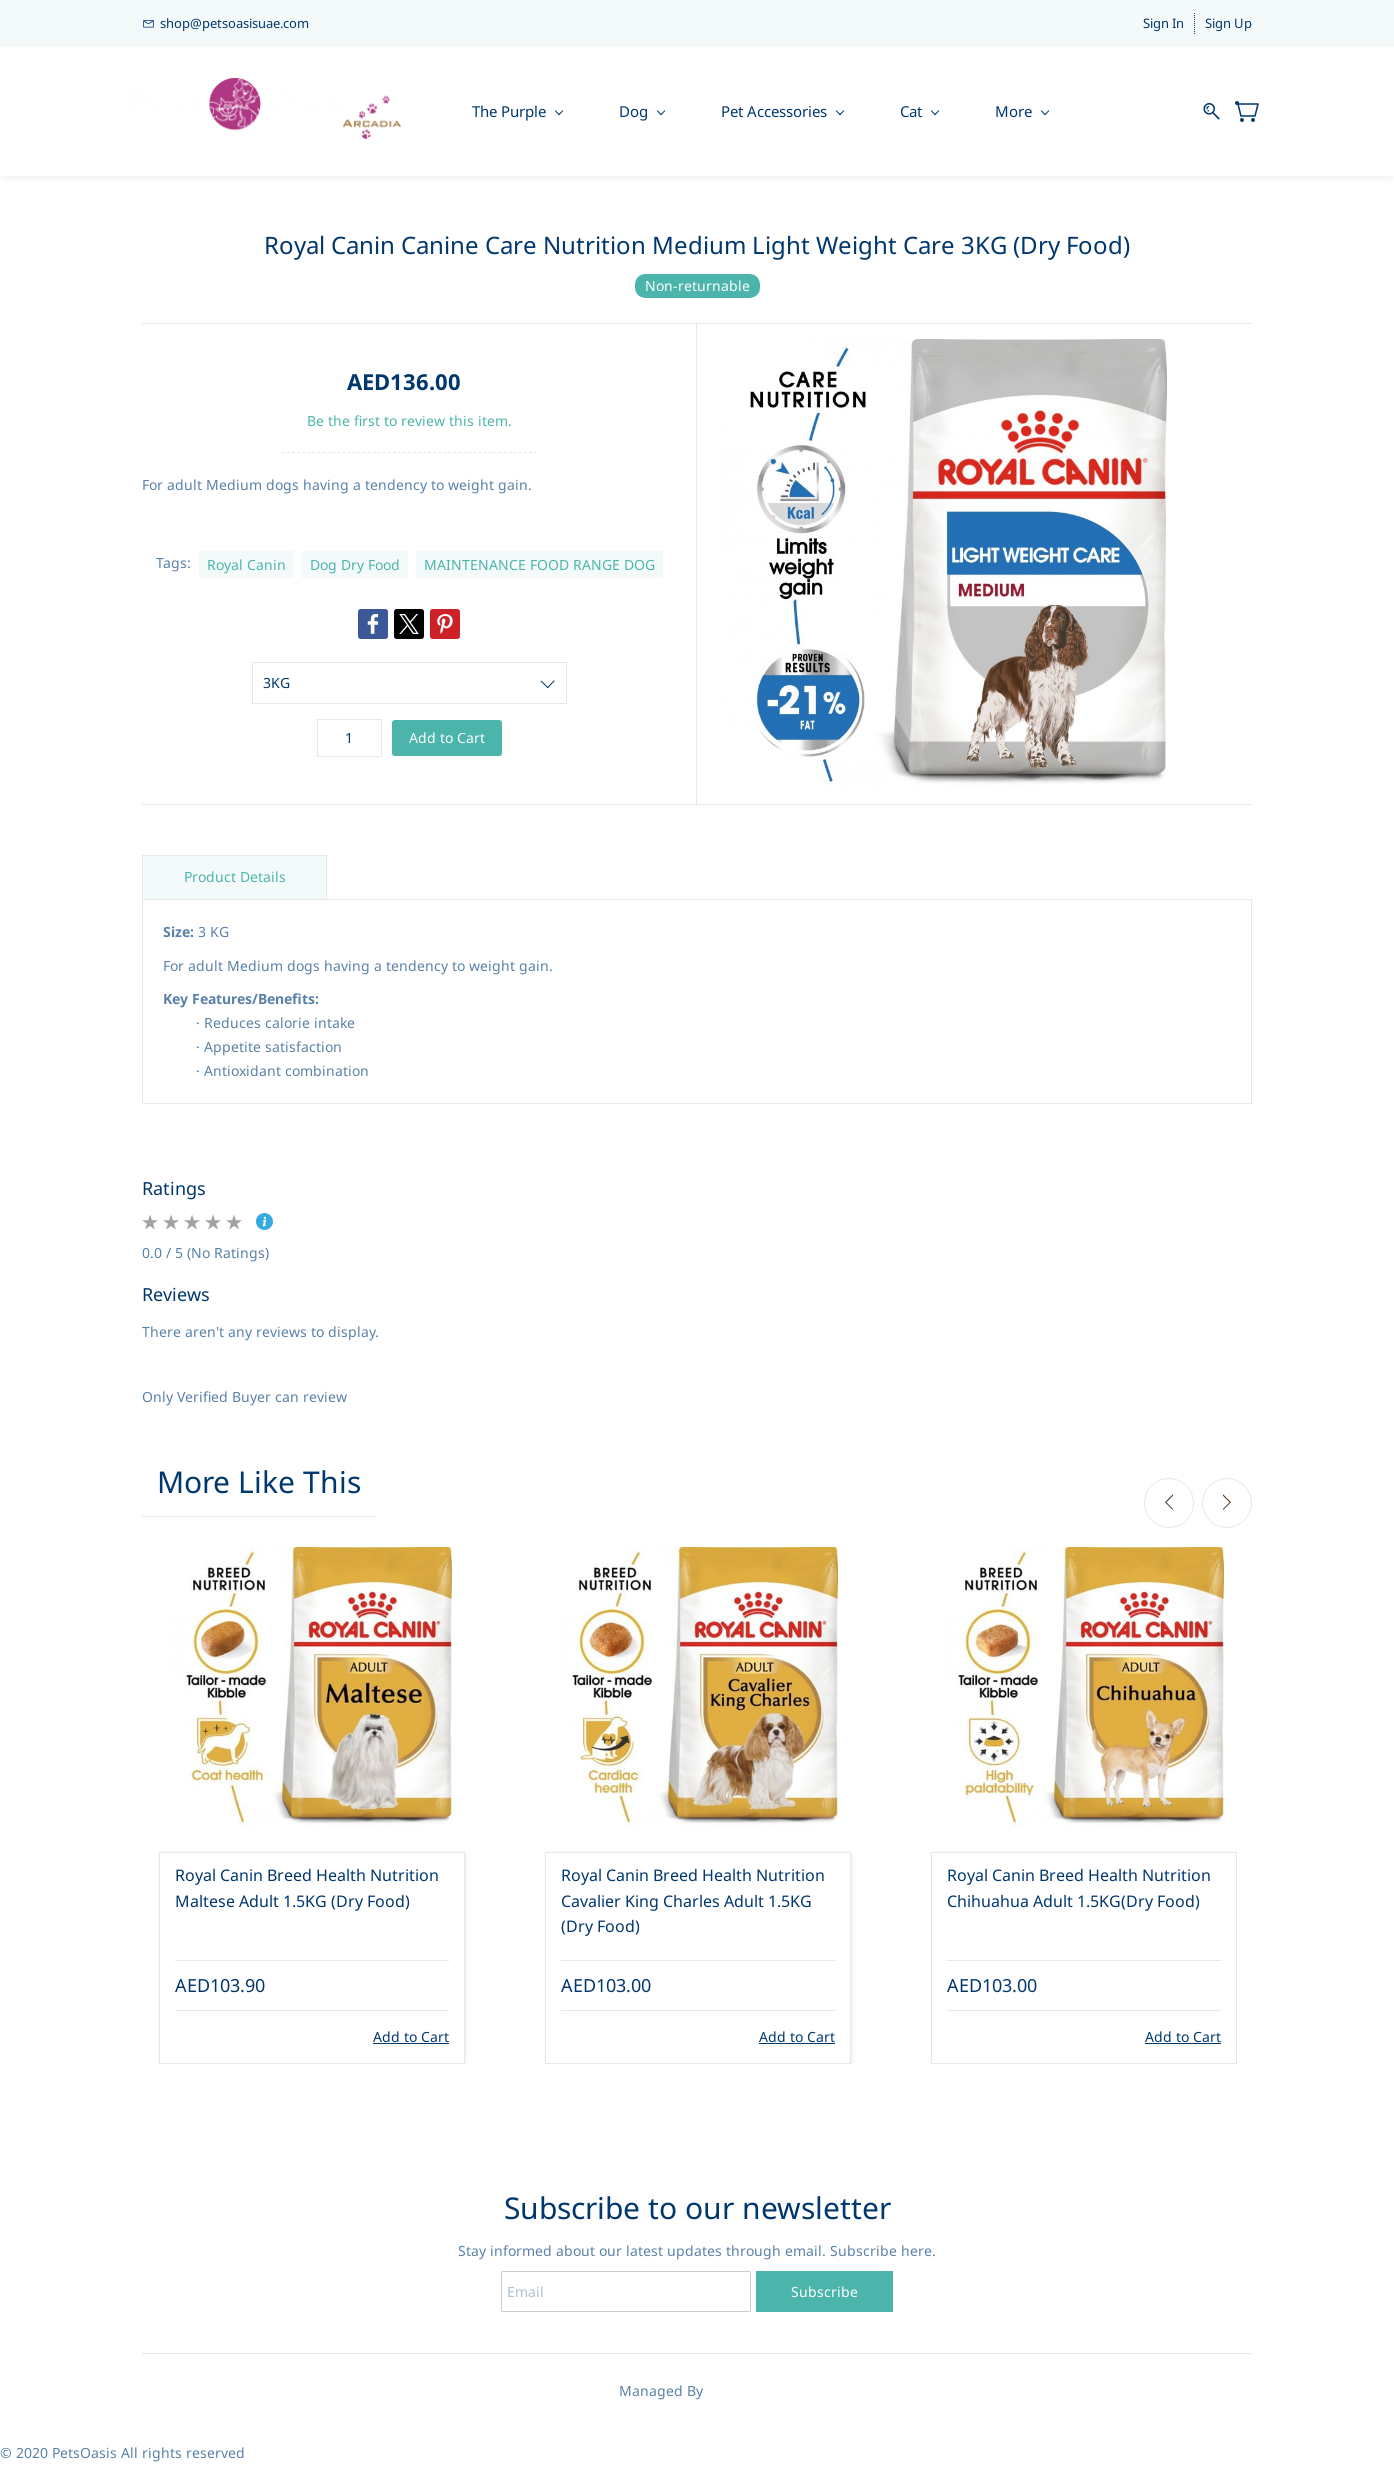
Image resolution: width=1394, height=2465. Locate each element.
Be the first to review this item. (409, 420)
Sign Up (1228, 23)
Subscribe (824, 2291)
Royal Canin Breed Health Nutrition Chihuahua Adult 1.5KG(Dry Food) (1079, 1889)
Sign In (1163, 23)
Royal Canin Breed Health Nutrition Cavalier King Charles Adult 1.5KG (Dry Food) (693, 1901)
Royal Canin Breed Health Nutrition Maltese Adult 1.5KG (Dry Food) (307, 1889)
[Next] (1227, 1503)
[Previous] (1169, 1503)
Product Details (235, 877)
